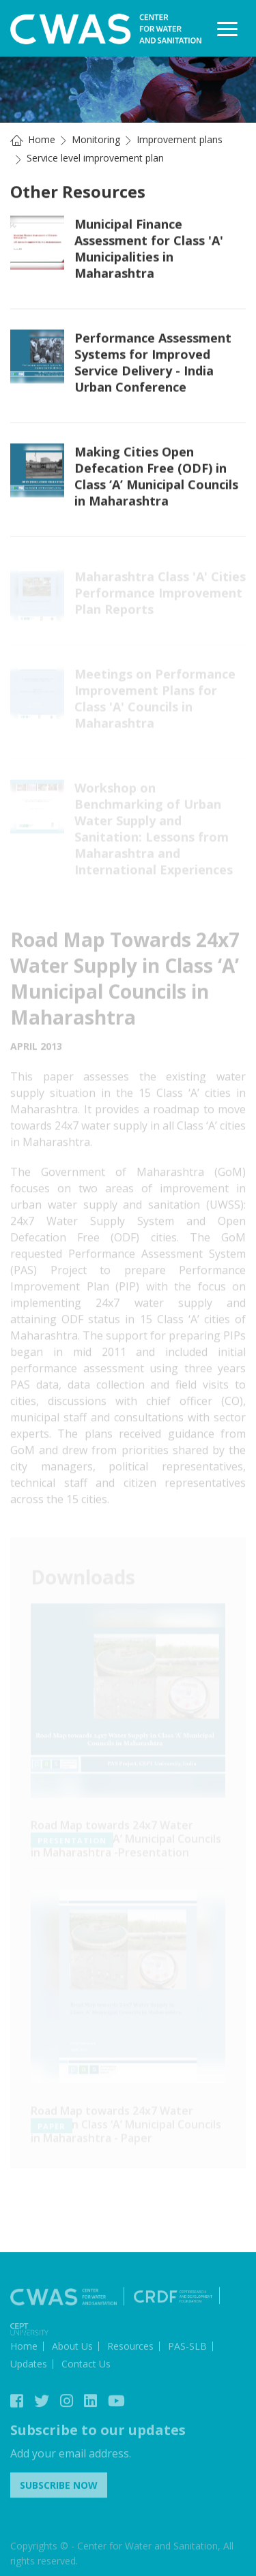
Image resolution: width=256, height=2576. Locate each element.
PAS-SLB (187, 2348)
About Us (72, 2348)
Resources (130, 2348)
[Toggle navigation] (227, 28)
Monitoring (96, 139)
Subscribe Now (59, 2487)
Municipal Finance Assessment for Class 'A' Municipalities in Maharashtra (148, 249)
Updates (28, 2366)
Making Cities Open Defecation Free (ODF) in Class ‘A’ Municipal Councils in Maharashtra (156, 477)
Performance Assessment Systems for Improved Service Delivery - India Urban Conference (152, 363)
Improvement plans (180, 139)
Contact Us (86, 2366)
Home (41, 139)
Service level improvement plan (95, 157)
